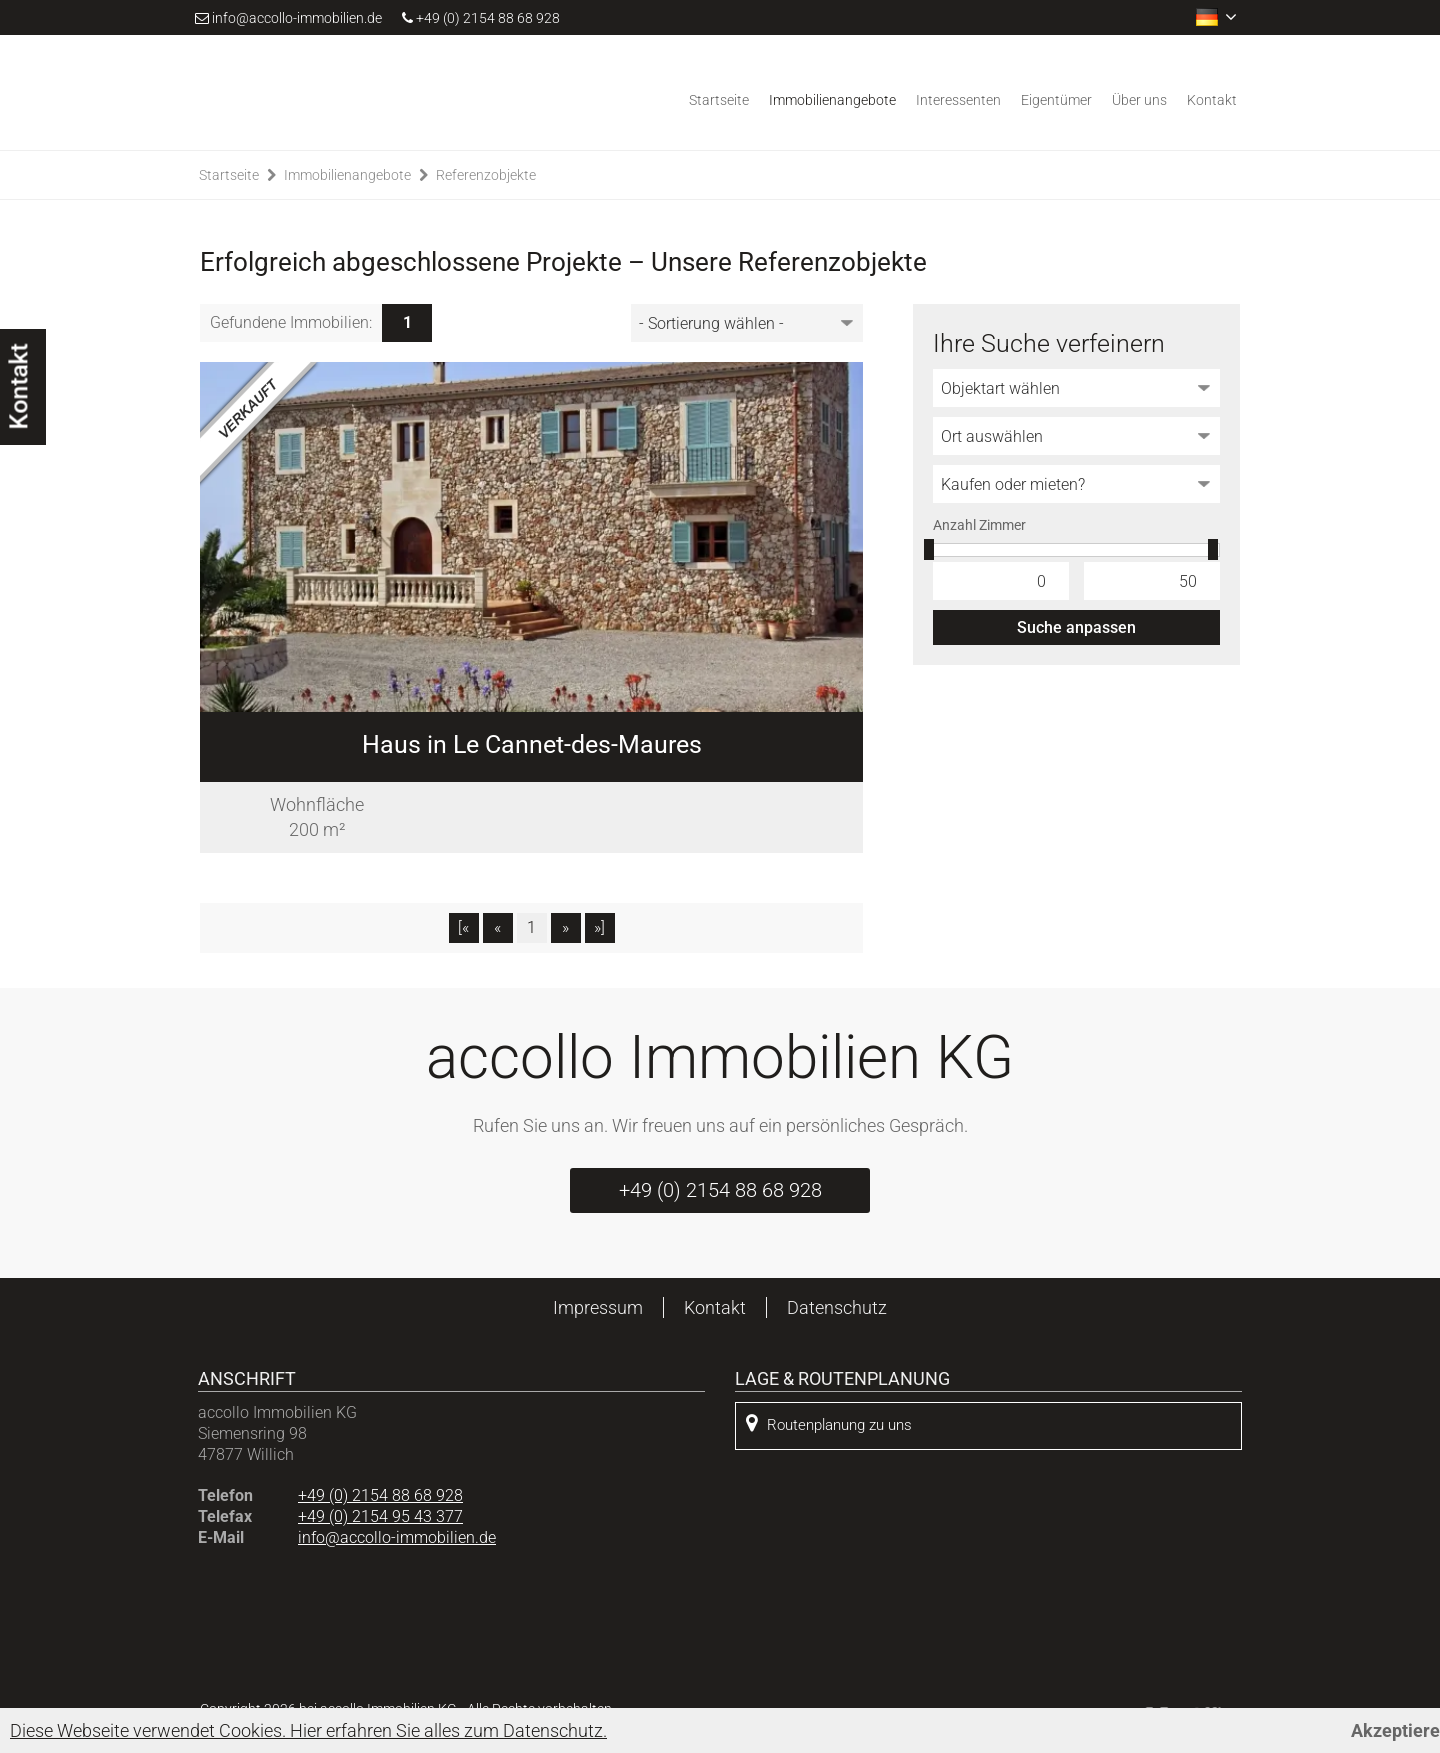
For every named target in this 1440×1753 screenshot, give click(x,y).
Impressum (598, 1307)
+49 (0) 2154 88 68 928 (481, 18)
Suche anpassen (1076, 627)
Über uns (1139, 100)
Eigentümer (1056, 100)
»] (599, 927)
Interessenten (958, 100)
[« (463, 927)
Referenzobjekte (486, 175)
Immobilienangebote (832, 100)
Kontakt (1212, 100)
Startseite (719, 100)
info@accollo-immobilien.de (297, 18)
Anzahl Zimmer (979, 525)
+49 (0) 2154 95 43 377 (380, 1516)
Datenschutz (837, 1307)
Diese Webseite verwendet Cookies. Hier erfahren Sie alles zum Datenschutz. (308, 1730)
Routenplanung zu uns (829, 1423)
